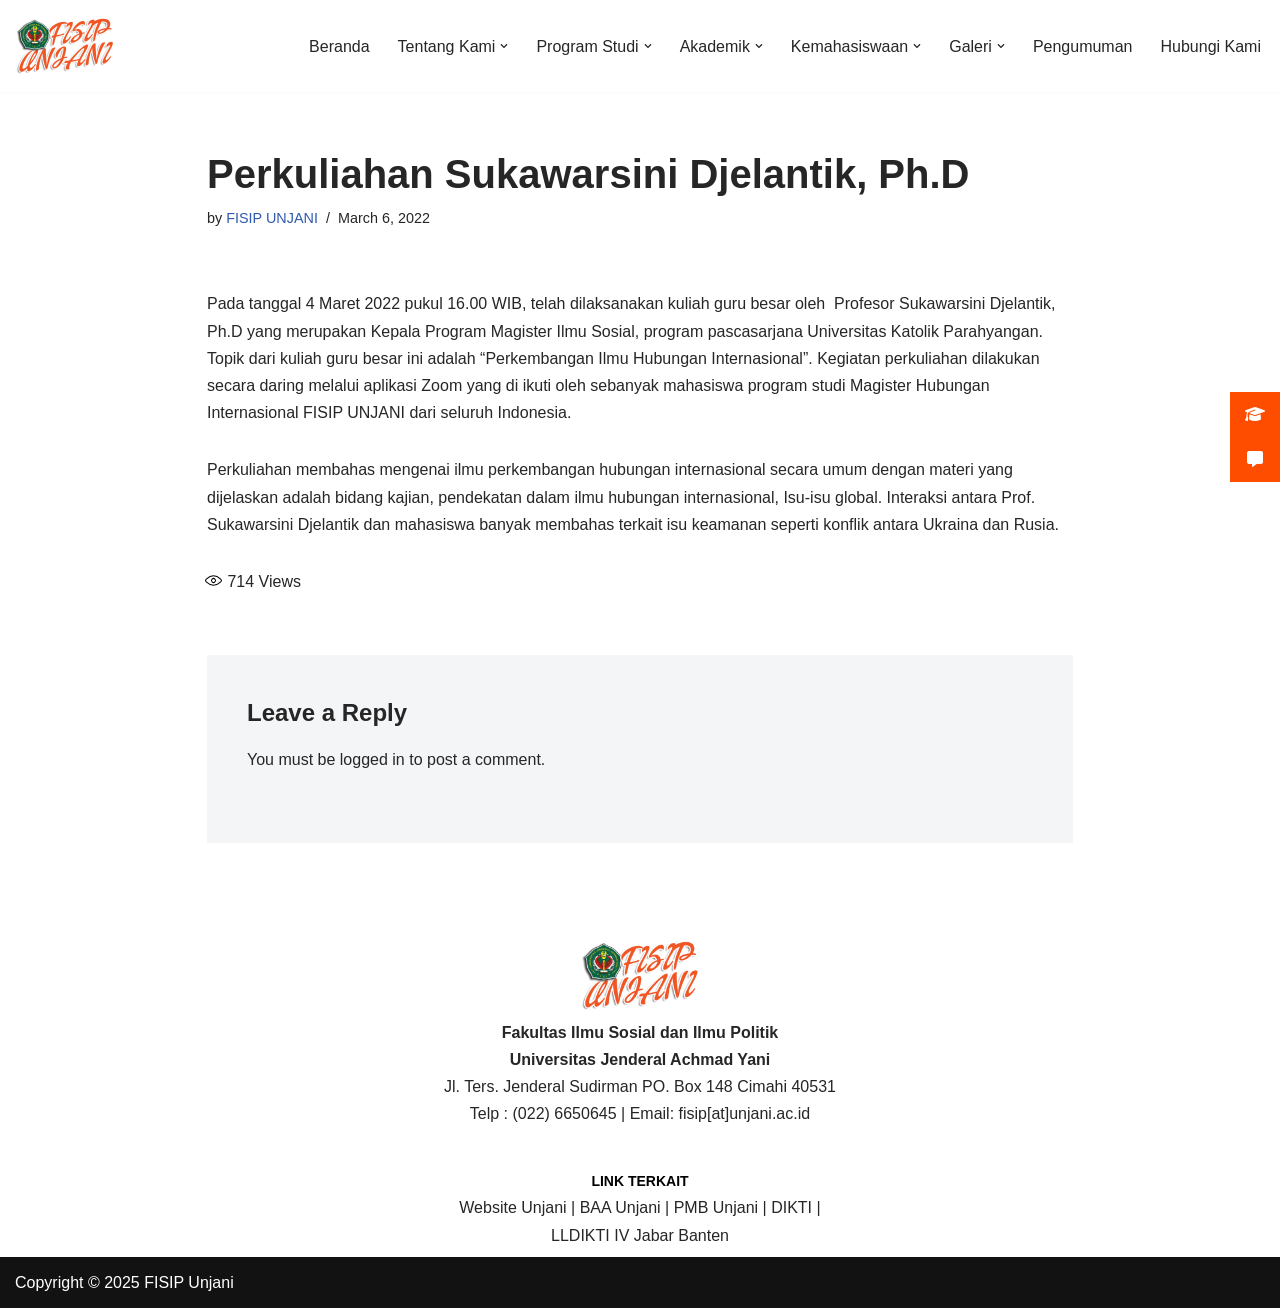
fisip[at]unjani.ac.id (745, 1113)
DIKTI (791, 1207)
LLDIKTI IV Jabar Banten (640, 1235)
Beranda (339, 46)
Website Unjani (512, 1207)
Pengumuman (1083, 46)
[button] (504, 46)
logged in (372, 759)
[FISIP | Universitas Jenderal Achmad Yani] (65, 46)
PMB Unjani (716, 1207)
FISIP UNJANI (272, 218)
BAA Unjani (620, 1207)
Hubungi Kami (1211, 46)
